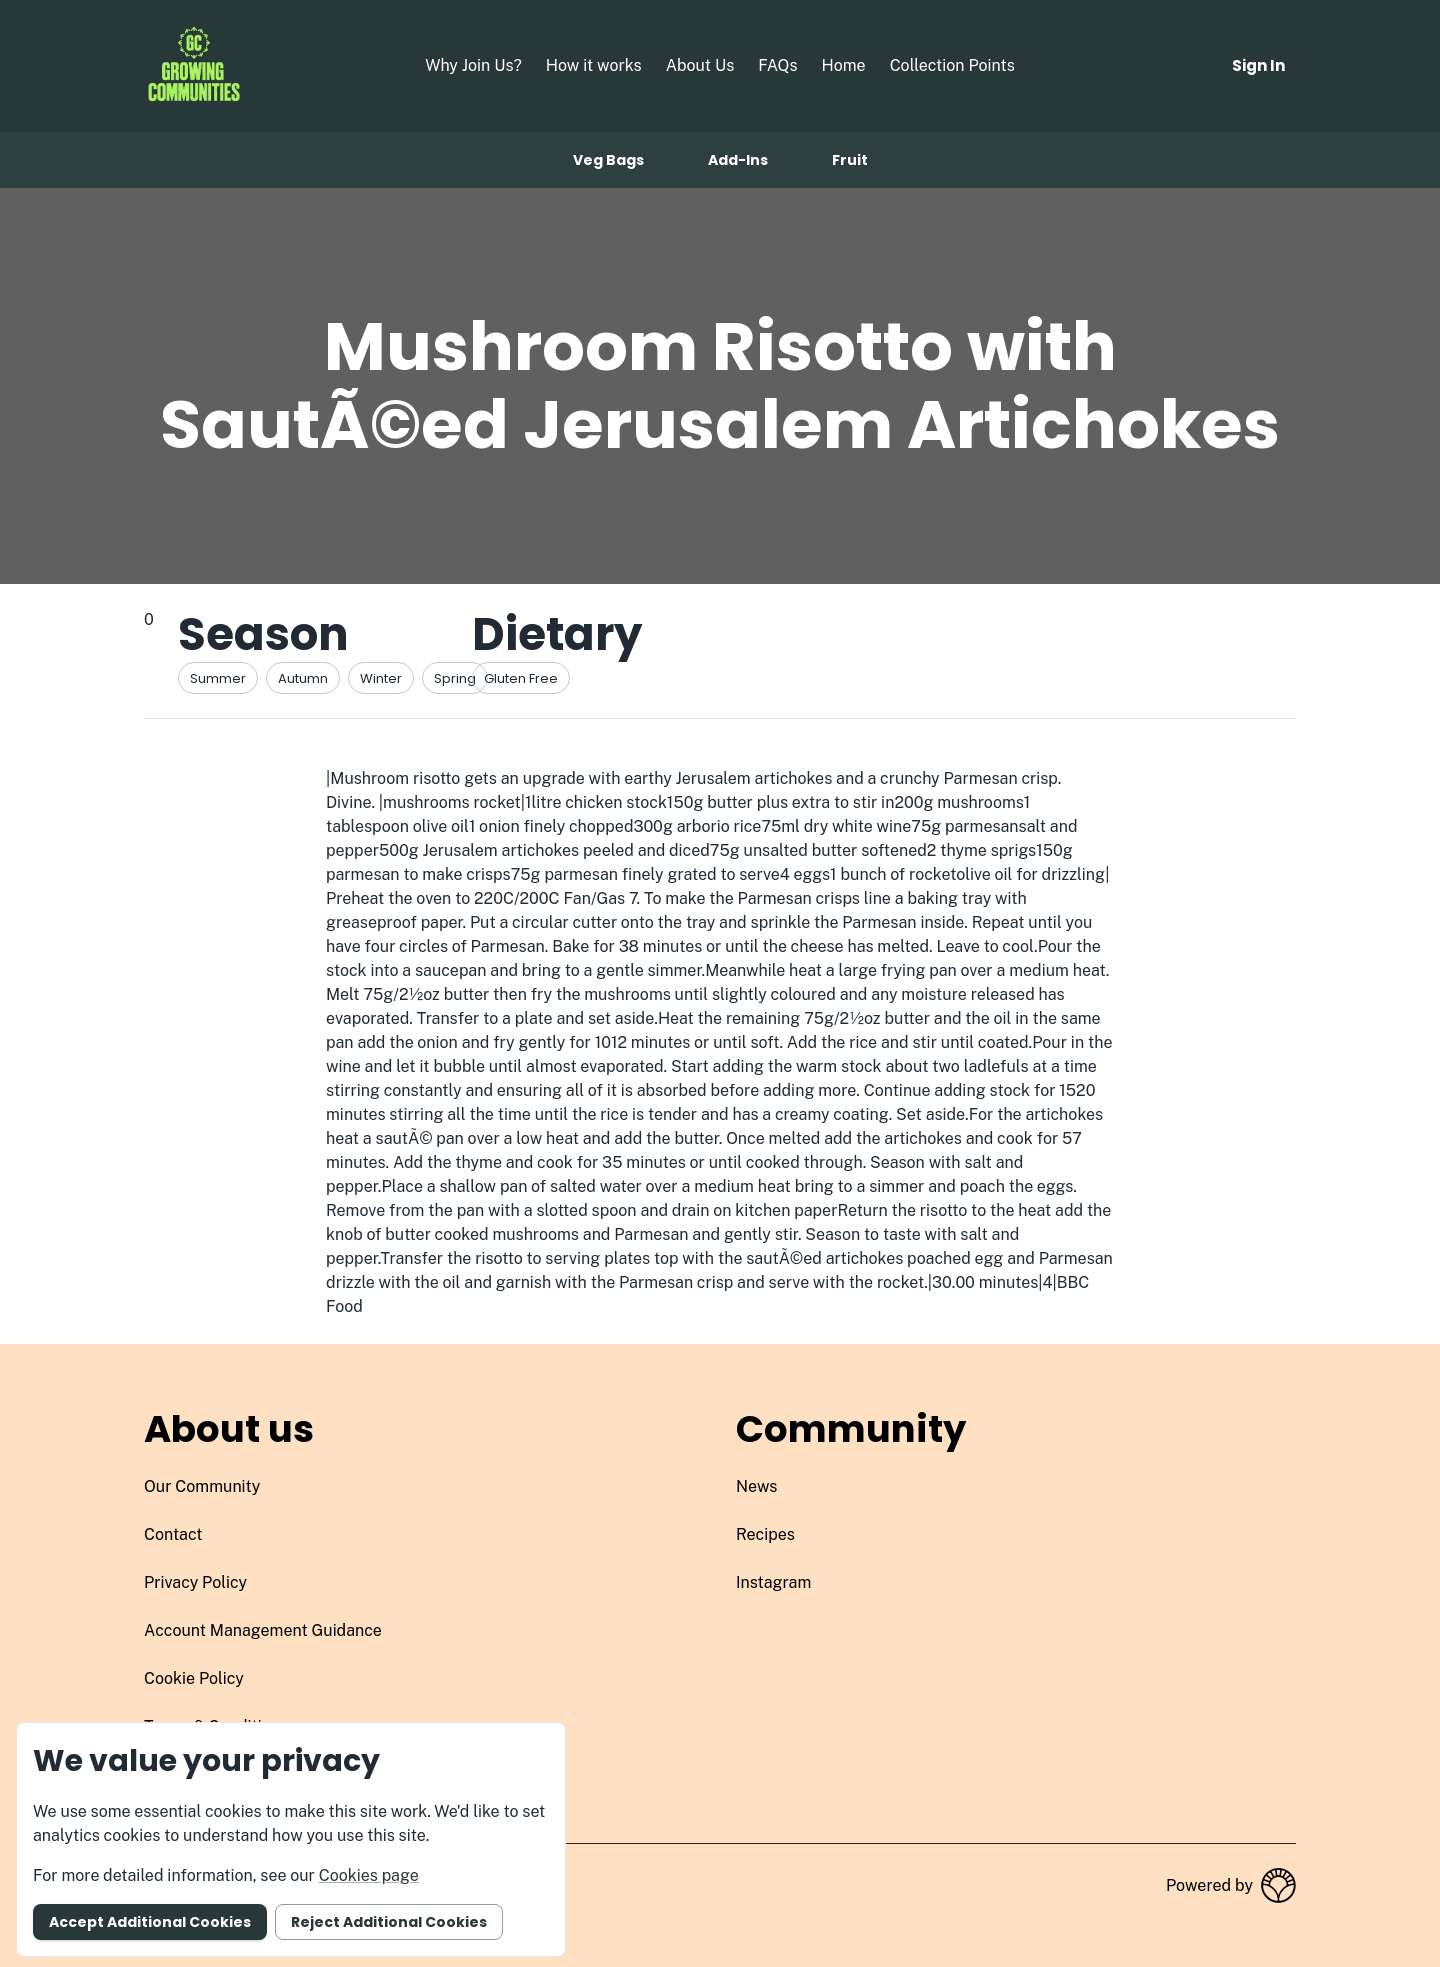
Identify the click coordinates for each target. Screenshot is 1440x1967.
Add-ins (738, 160)
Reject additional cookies (389, 1922)
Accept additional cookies (150, 1922)
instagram (773, 1582)
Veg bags (608, 160)
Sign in (1258, 65)
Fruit (850, 160)
